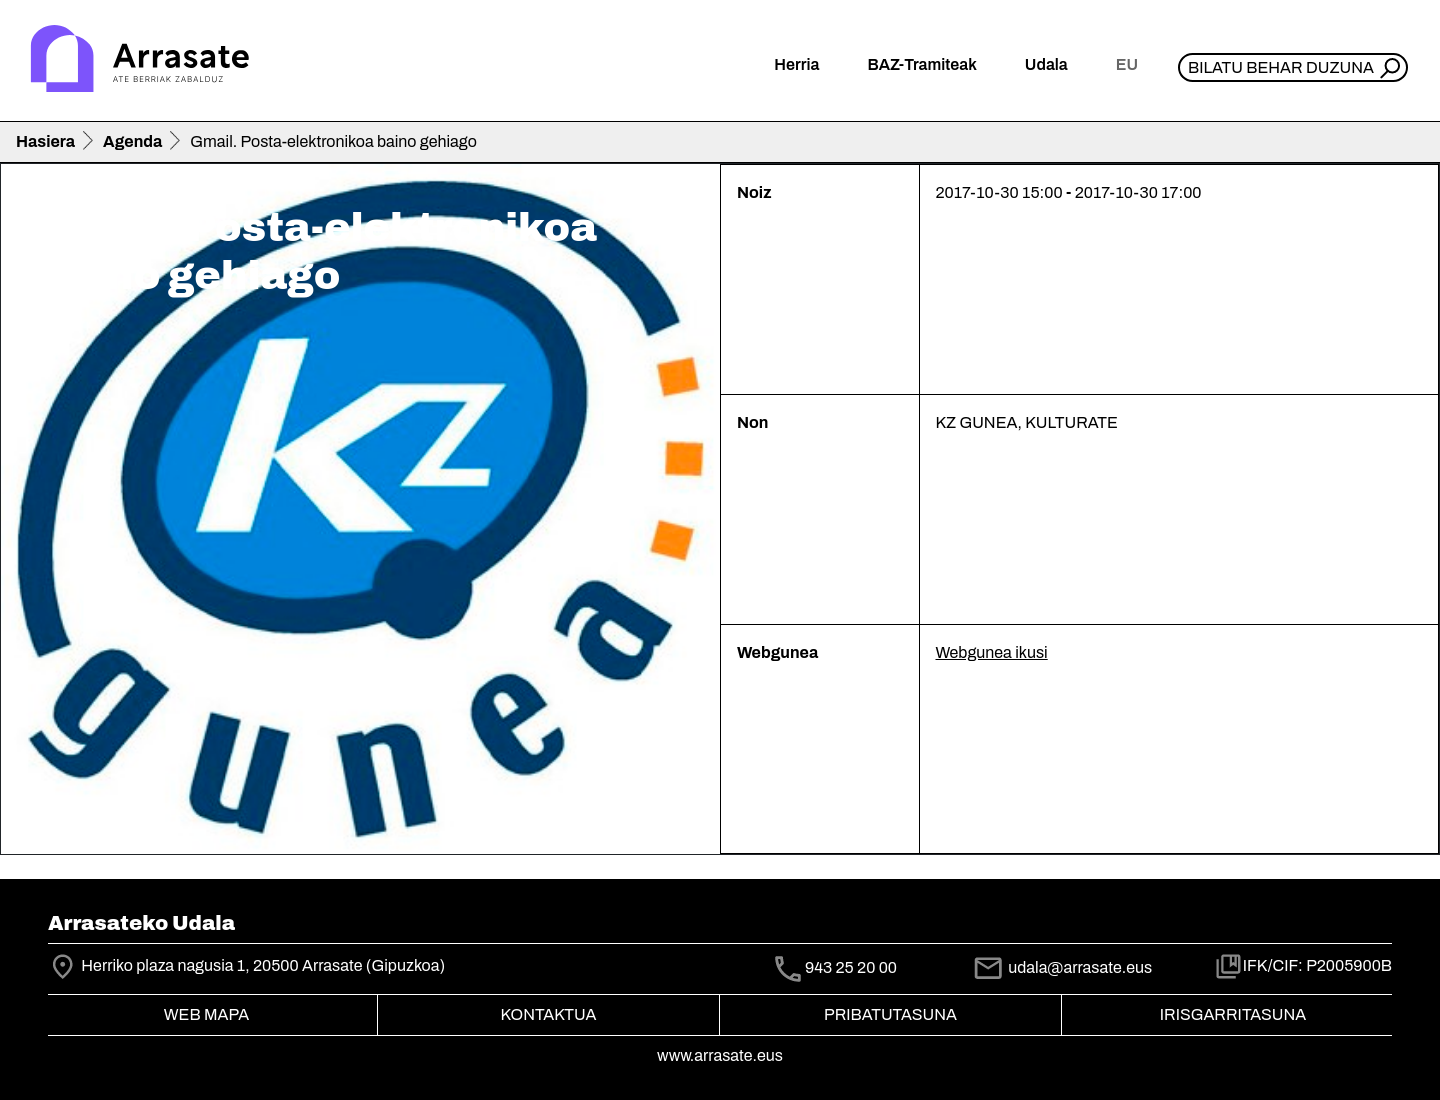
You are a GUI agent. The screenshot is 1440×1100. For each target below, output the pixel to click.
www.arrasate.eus (720, 1055)
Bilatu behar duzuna (1281, 67)
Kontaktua (549, 1014)
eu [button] (1127, 64)
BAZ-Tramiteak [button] (921, 64)
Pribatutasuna (890, 1014)
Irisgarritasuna (1233, 1014)
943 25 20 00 (851, 967)
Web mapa (206, 1014)
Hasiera (45, 141)
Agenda (132, 141)
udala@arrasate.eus (1062, 967)
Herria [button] (796, 64)
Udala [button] (1046, 64)
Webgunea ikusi (992, 652)
